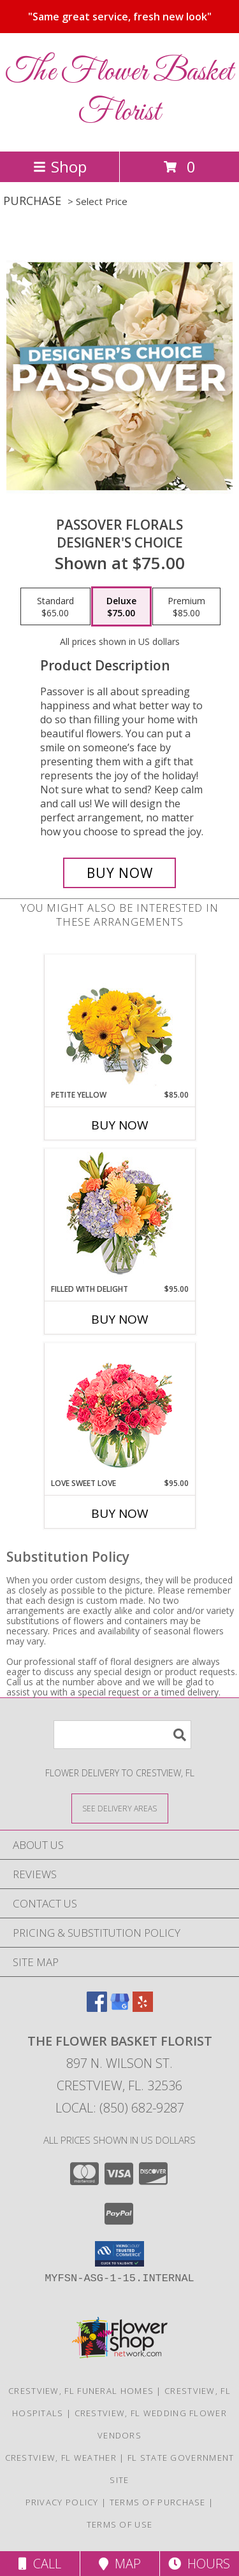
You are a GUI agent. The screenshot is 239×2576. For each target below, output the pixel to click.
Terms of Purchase (158, 2502)
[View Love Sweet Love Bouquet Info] (119, 1410)
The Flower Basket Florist (119, 92)
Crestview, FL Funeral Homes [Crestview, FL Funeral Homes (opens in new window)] (81, 2390)
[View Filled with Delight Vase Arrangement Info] (119, 1216)
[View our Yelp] (143, 2007)
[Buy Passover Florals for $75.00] (120, 873)
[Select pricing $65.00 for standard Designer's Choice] (55, 606)
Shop (60, 166)
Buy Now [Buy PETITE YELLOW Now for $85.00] (119, 1125)
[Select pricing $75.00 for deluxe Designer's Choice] (121, 606)
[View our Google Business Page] (120, 2007)
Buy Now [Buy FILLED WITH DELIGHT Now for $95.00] (119, 1319)
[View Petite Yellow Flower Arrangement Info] (119, 1022)
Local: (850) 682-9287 (119, 2107)
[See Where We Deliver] (119, 1808)
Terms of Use (120, 2524)
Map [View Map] (120, 2563)
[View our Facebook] (97, 2007)
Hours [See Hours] (199, 2563)
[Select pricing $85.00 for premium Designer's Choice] (186, 606)
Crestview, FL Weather (61, 2457)
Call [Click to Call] (39, 2563)
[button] (119, 2254)
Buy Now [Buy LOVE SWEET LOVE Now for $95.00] (119, 1513)
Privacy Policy (62, 2502)
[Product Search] (122, 1734)
